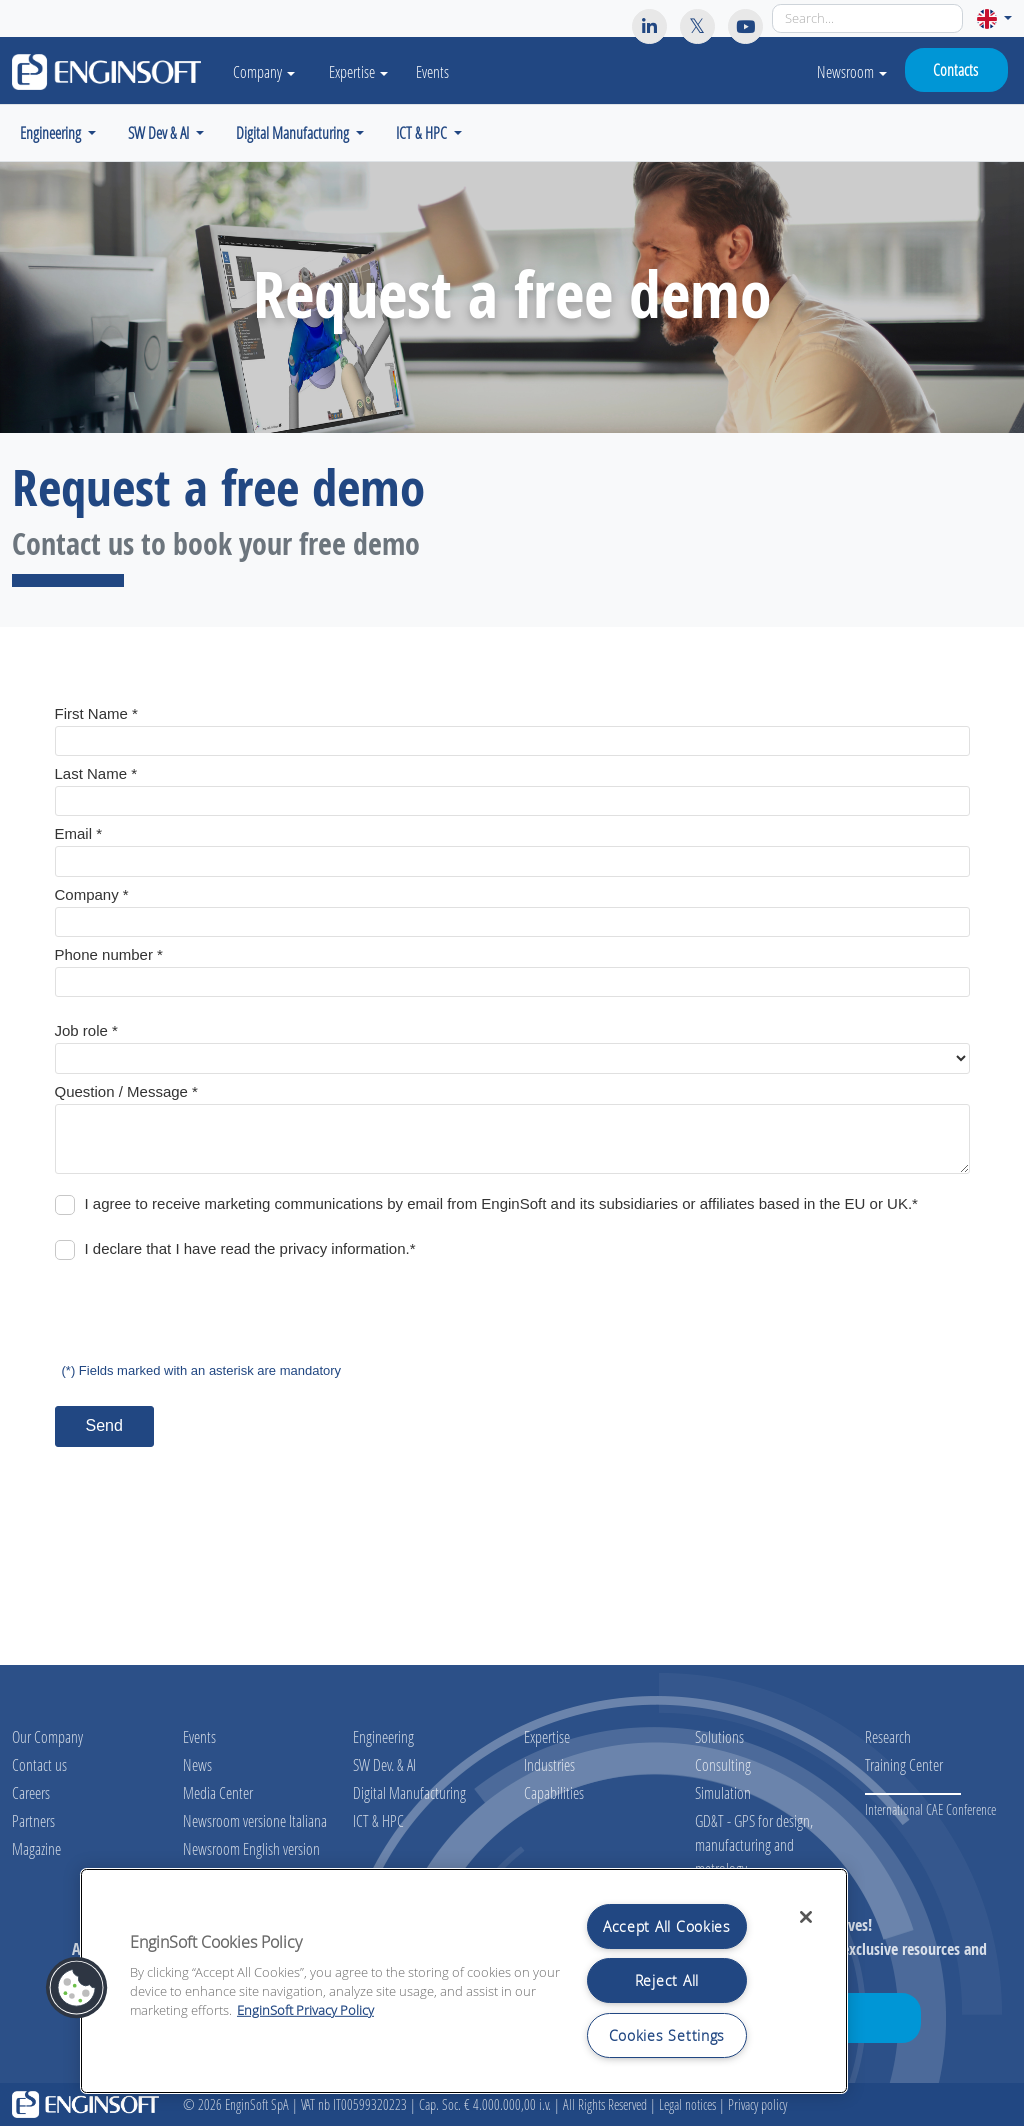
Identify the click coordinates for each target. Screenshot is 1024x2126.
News (197, 1764)
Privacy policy (757, 2104)
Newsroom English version (251, 1848)
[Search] (867, 18)
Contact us (39, 1764)
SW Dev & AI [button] (160, 132)
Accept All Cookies (667, 1926)
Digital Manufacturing (409, 1792)
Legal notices (687, 2104)
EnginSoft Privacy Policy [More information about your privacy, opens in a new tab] (305, 2010)
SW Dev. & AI (384, 1764)
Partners (33, 1820)
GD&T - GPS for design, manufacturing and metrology (754, 1844)
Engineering (383, 1736)
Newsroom (852, 71)
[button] (994, 18)
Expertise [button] (362, 71)
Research (888, 1736)
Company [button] (266, 71)
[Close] (806, 1917)
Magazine (36, 1848)
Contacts (955, 69)
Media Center (218, 1792)
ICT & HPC (378, 1820)
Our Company (47, 1736)
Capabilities (554, 1792)
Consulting (723, 1764)
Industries (549, 1764)
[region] (464, 1981)
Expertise (547, 1736)
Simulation (723, 1792)
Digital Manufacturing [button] (294, 132)
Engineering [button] (52, 132)
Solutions (719, 1736)
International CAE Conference (930, 1809)
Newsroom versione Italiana (255, 1820)
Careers (31, 1792)
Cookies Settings (667, 2035)
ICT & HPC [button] (423, 132)
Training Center (904, 1764)
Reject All (667, 1980)
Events (436, 71)
